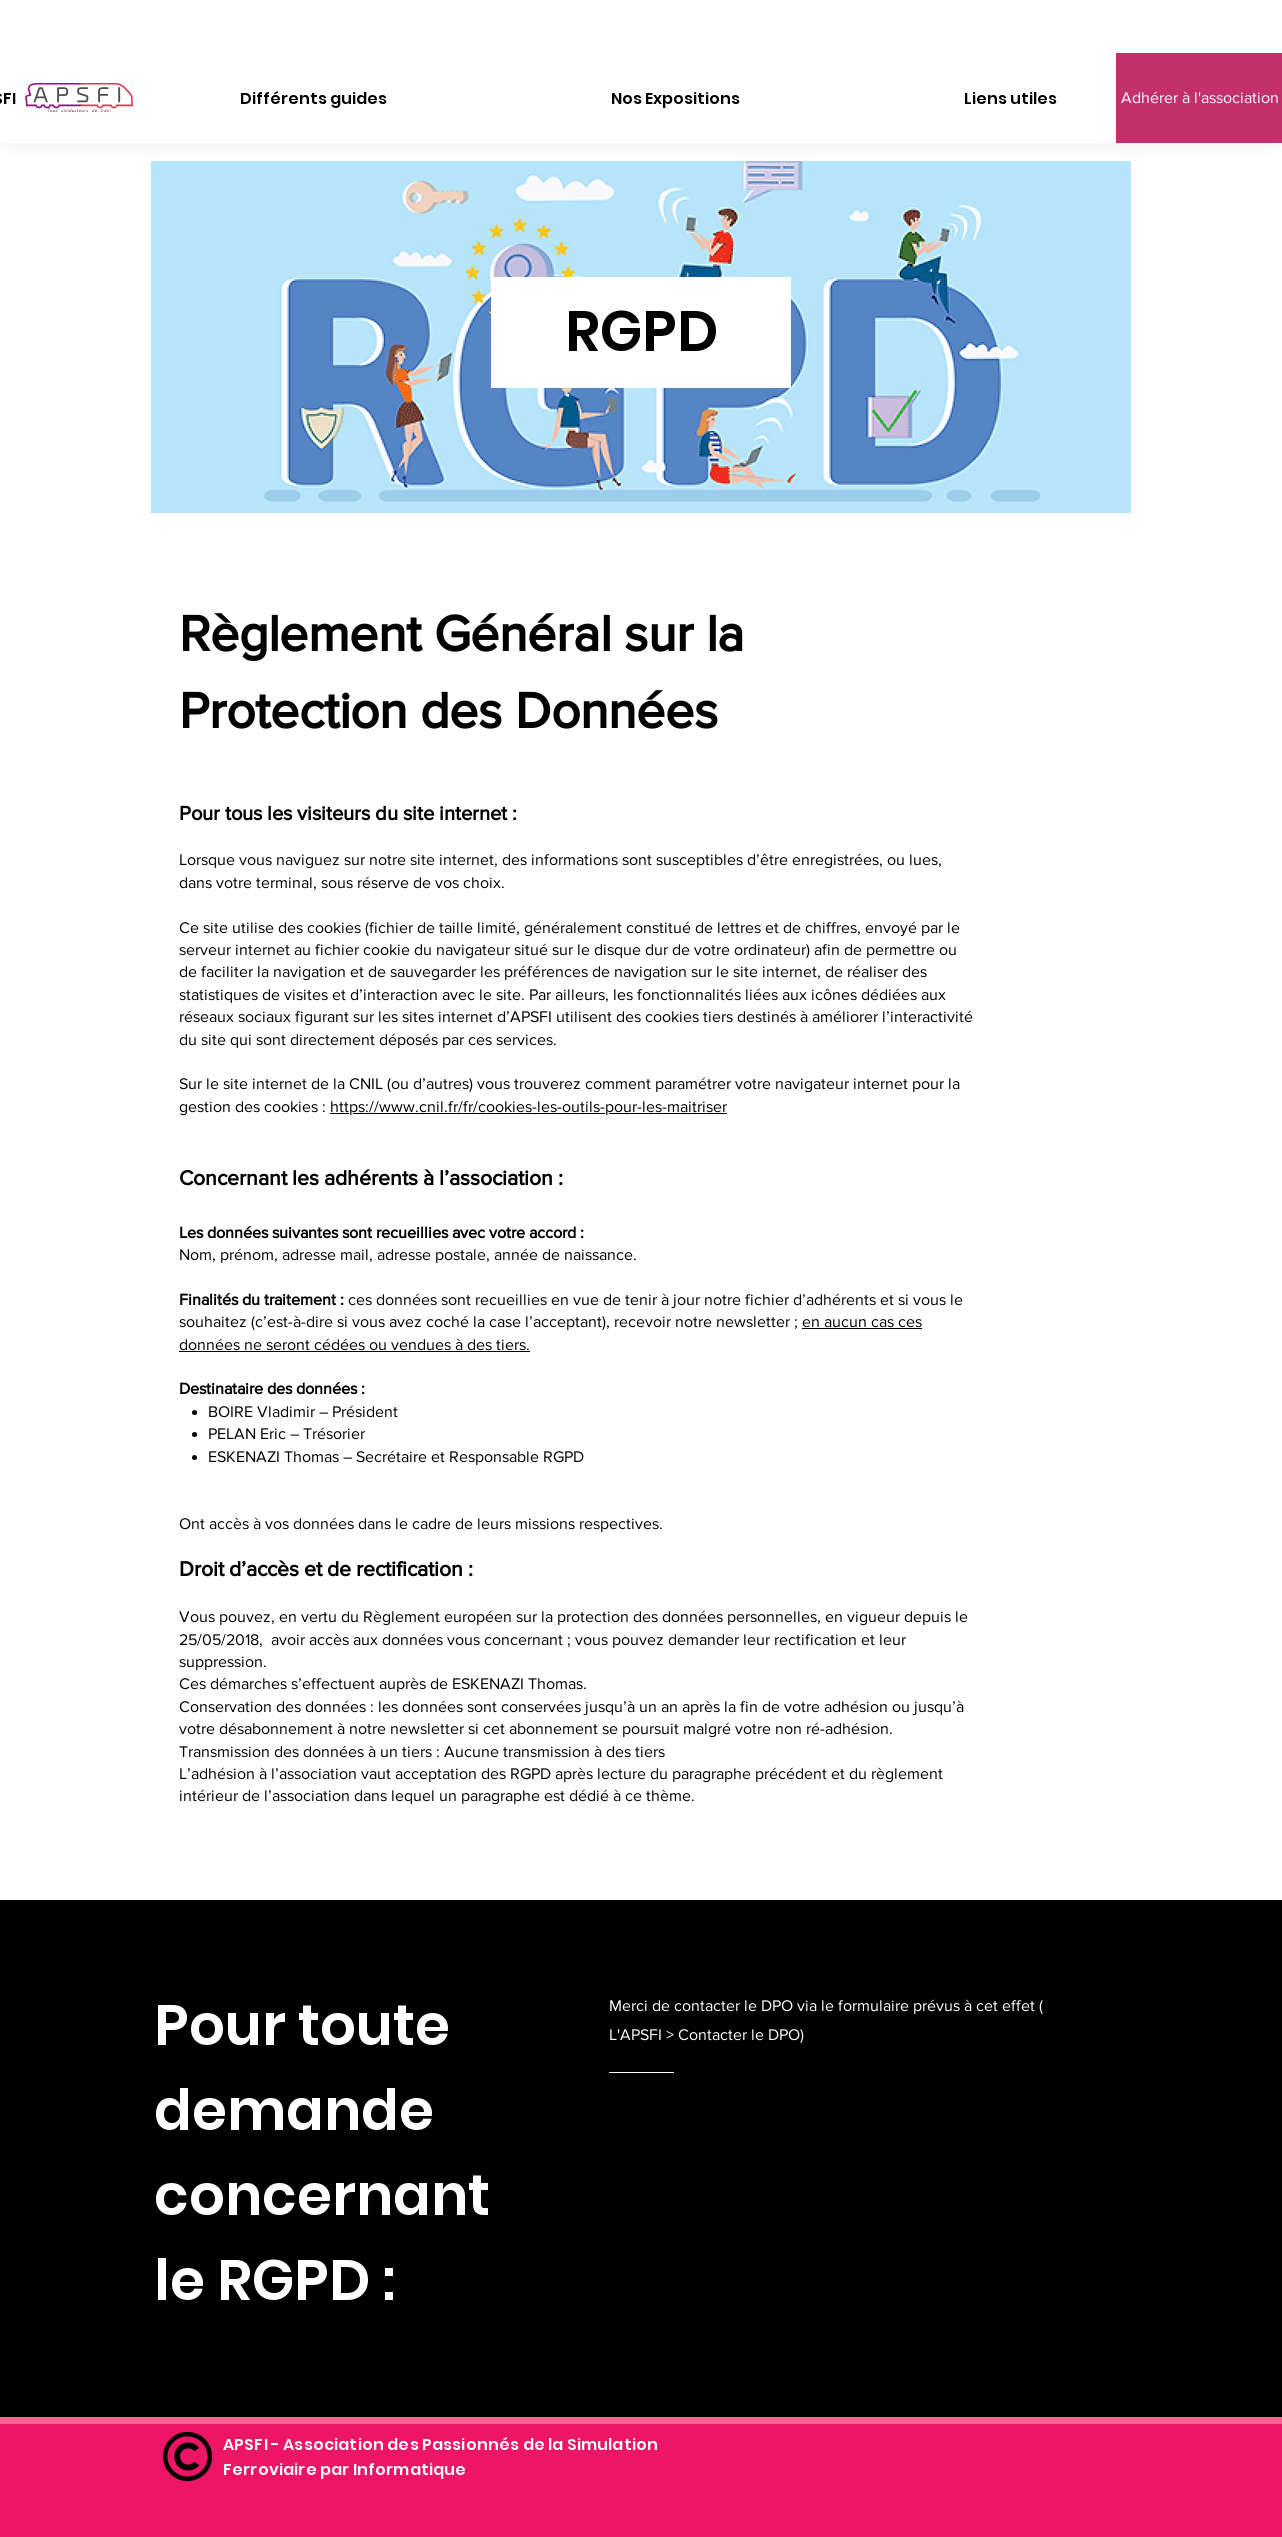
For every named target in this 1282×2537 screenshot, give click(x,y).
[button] (313, 99)
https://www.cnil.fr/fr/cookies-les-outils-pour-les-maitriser (528, 1106)
